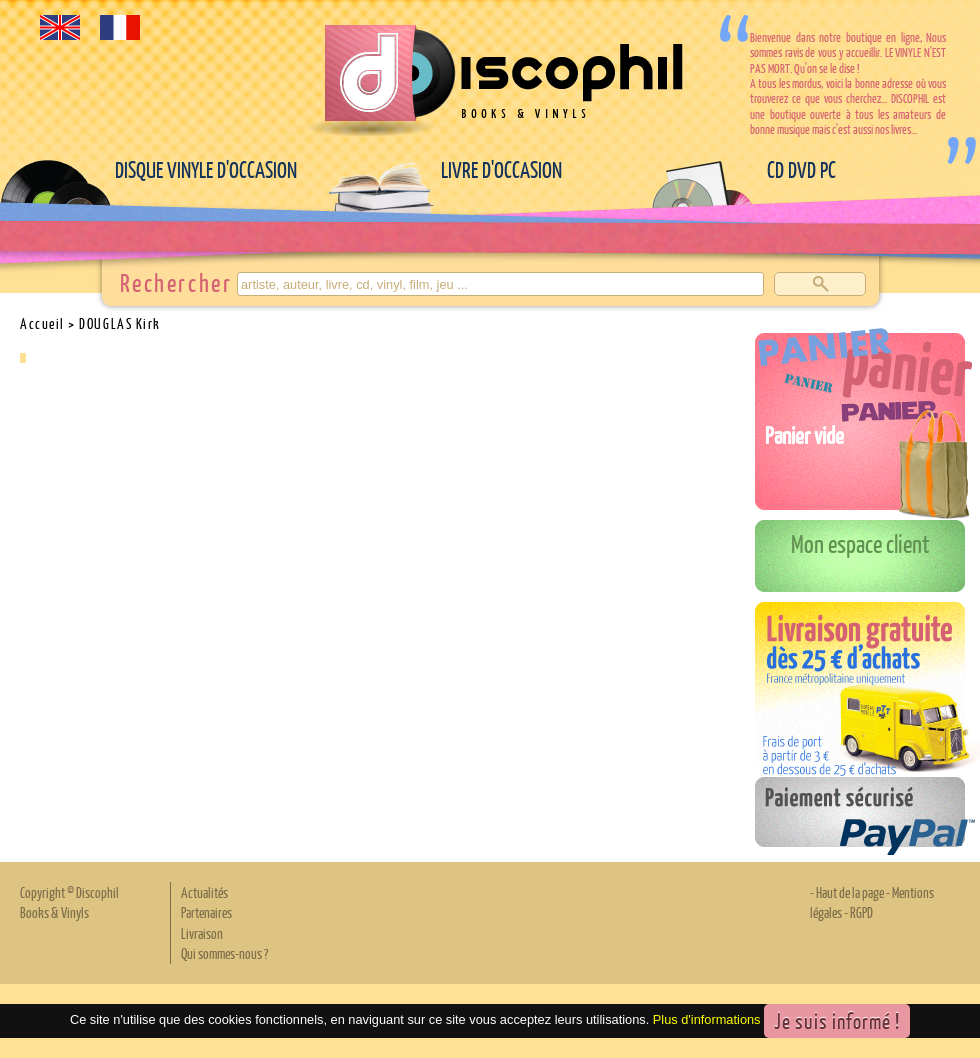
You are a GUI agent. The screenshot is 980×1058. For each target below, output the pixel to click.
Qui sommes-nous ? (224, 953)
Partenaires (206, 912)
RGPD (861, 912)
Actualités (204, 892)
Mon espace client (860, 543)
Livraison (202, 933)
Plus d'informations (707, 1019)
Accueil (42, 323)
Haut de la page (850, 892)
